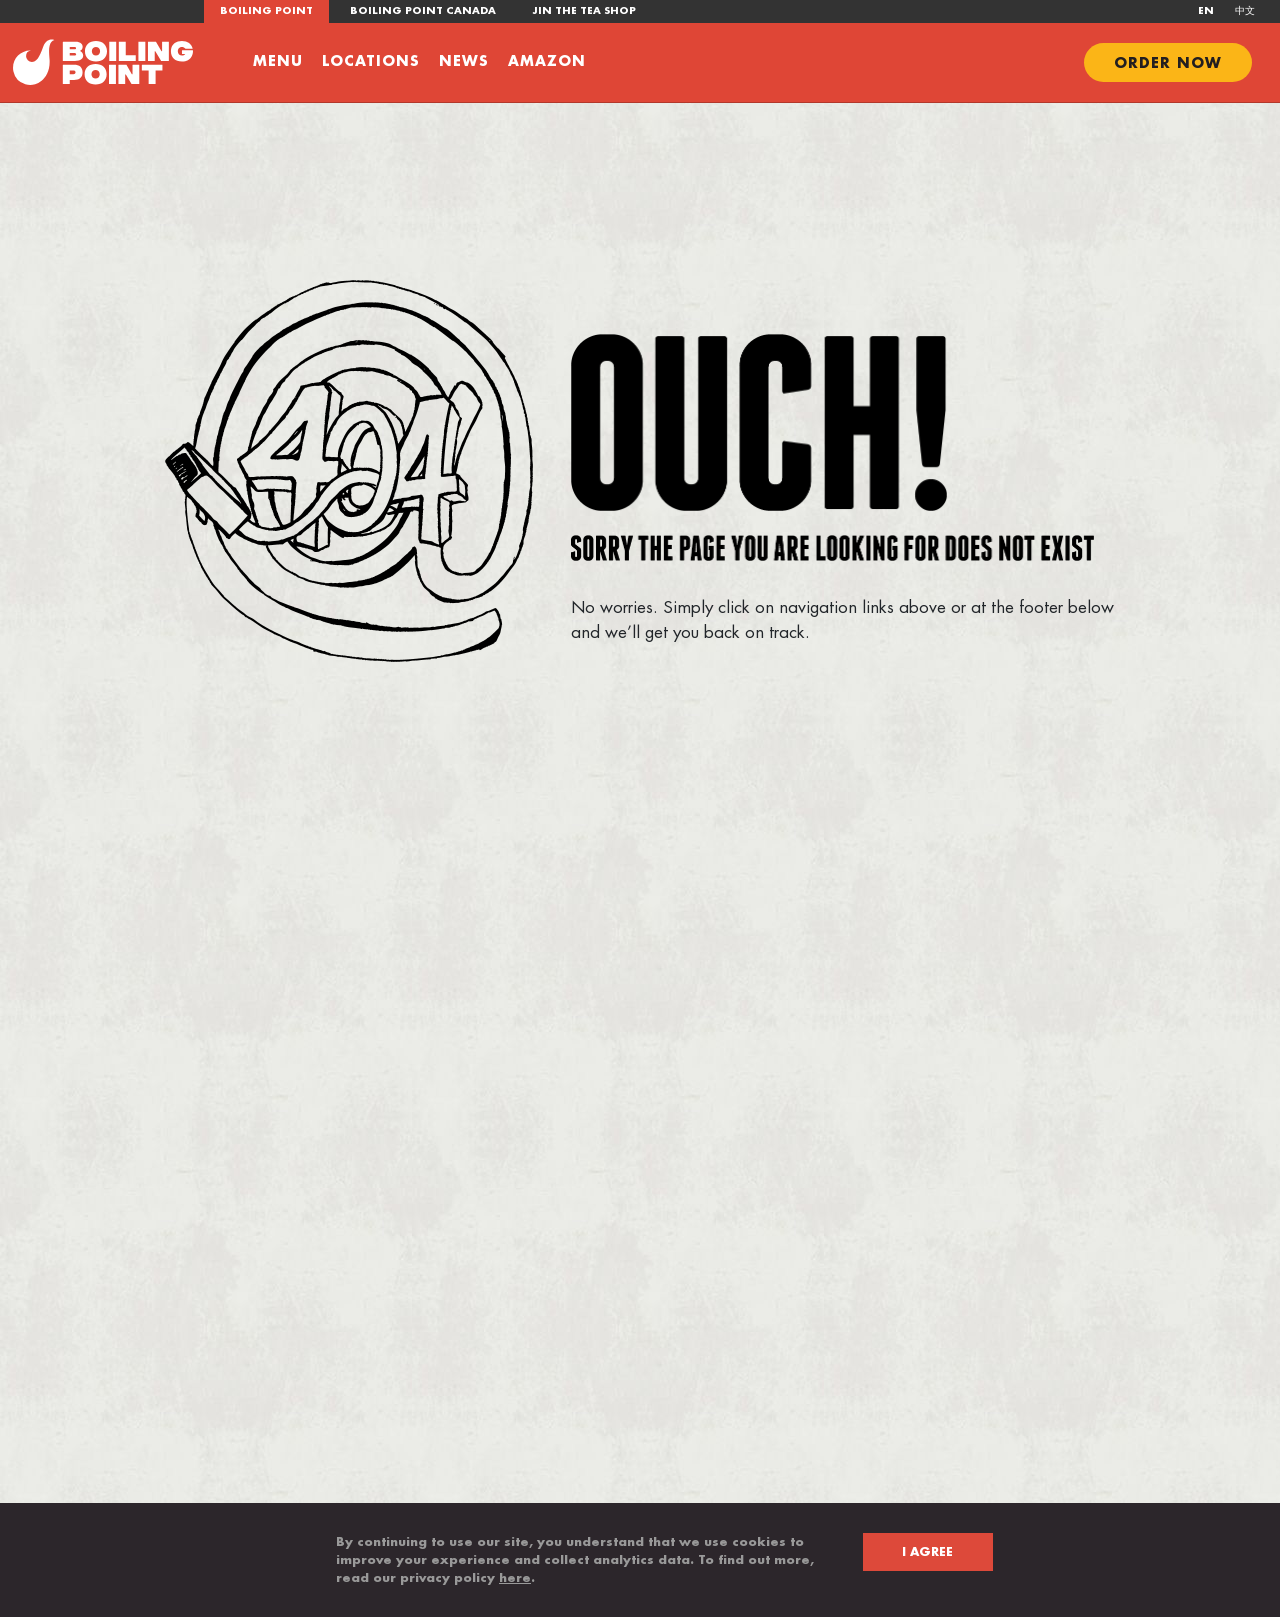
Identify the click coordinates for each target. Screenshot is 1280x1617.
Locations (371, 61)
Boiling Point (266, 11)
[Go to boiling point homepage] (103, 61)
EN (1206, 11)
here (515, 1578)
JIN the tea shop (584, 11)
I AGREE (927, 1552)
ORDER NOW (1168, 63)
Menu (278, 61)
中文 (1245, 11)
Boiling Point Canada (423, 11)
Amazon (547, 61)
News (464, 61)
